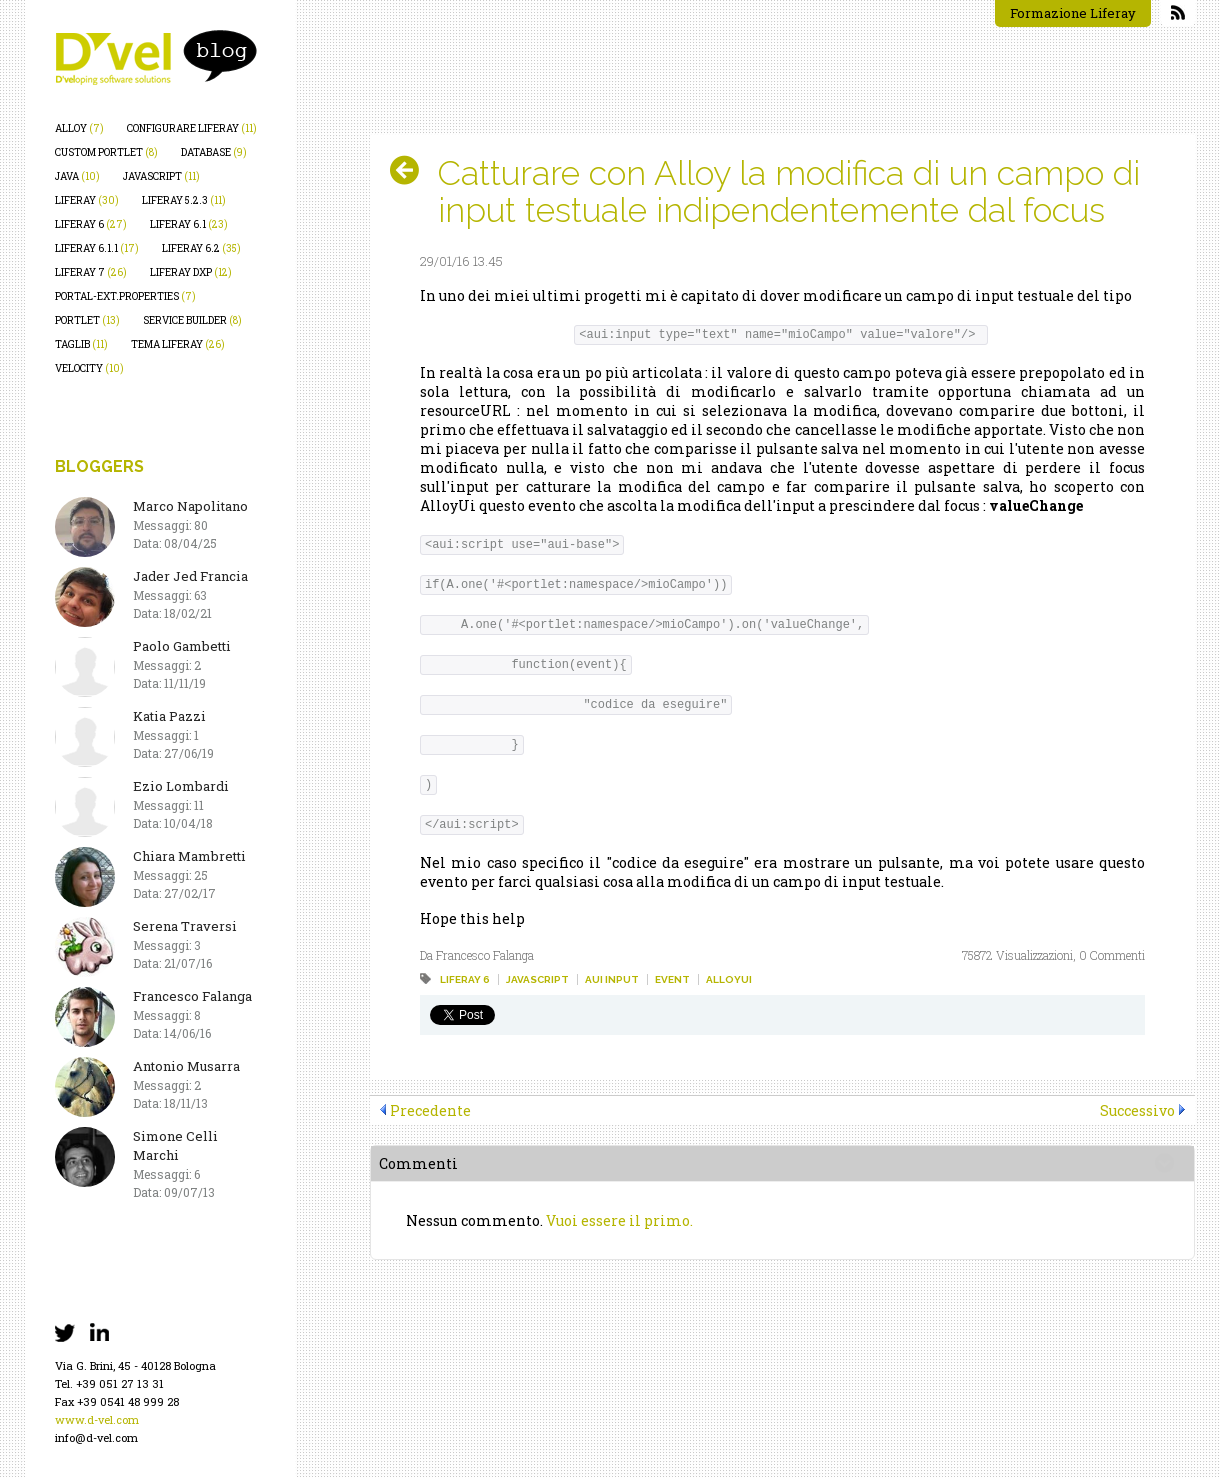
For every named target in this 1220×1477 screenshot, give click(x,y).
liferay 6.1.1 (97, 248)
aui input (612, 979)
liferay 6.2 (201, 248)
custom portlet (106, 152)
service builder (192, 320)
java (77, 176)
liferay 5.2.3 (184, 200)
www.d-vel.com (97, 1419)
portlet (87, 320)
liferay (87, 200)
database (214, 152)
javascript (161, 176)
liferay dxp (191, 272)
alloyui (729, 979)
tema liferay (178, 344)
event (672, 979)
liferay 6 (91, 224)
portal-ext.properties (125, 296)
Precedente (430, 1110)
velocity (89, 368)
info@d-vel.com (96, 1437)
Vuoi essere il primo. (619, 1220)
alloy (79, 128)
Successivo (1137, 1110)
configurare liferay (192, 128)
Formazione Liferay (1073, 13)
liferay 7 (91, 272)
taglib (81, 344)
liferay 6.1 (189, 224)
